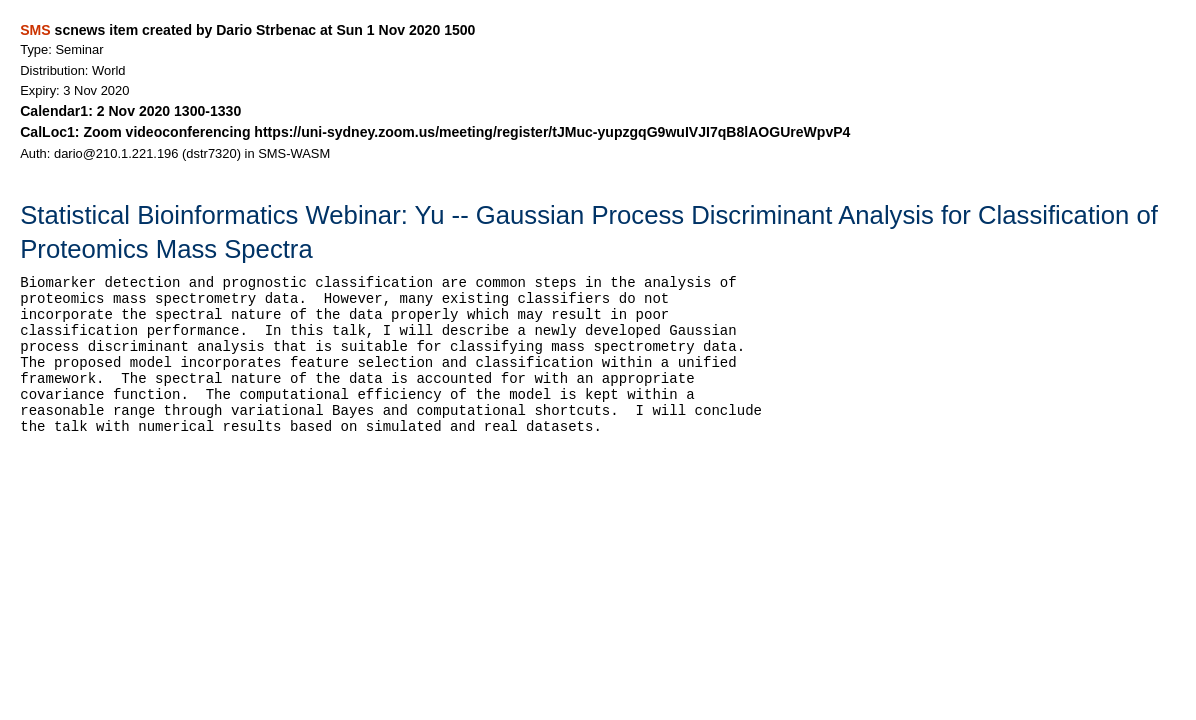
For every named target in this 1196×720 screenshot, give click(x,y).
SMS (35, 30)
